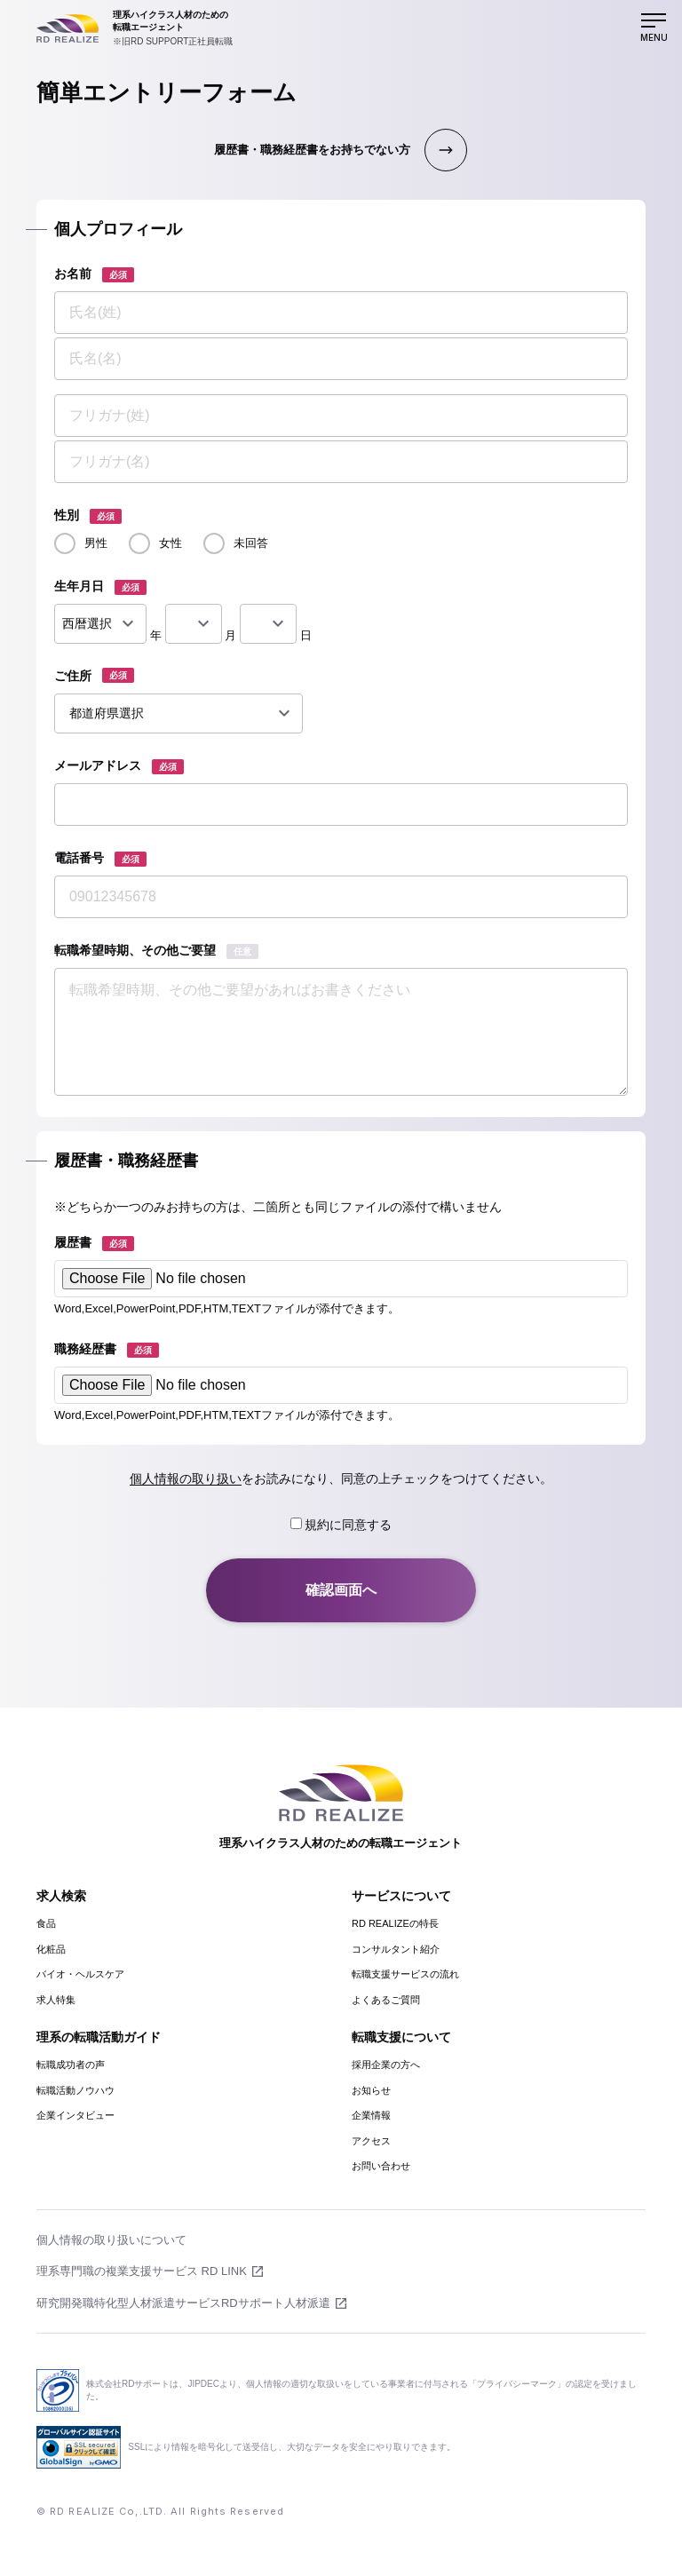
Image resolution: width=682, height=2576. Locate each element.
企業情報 (371, 2115)
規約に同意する (341, 1525)
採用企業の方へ (386, 2064)
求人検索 (61, 1896)
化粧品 (51, 1949)
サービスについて (401, 1896)
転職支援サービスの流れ (405, 1974)
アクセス (371, 2141)
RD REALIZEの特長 (395, 1923)
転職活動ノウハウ (75, 2090)
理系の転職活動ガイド (98, 2037)
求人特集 (55, 1999)
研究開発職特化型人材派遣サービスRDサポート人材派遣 (183, 2303)
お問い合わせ (381, 2165)
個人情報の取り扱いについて (111, 2240)
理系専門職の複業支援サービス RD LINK (141, 2271)
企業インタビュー (75, 2115)
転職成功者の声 (70, 2064)
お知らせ (371, 2090)
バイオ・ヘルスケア (80, 1974)
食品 (46, 1923)
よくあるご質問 (386, 1999)
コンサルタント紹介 (396, 1949)
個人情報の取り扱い (186, 1478)
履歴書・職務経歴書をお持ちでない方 (312, 149)
